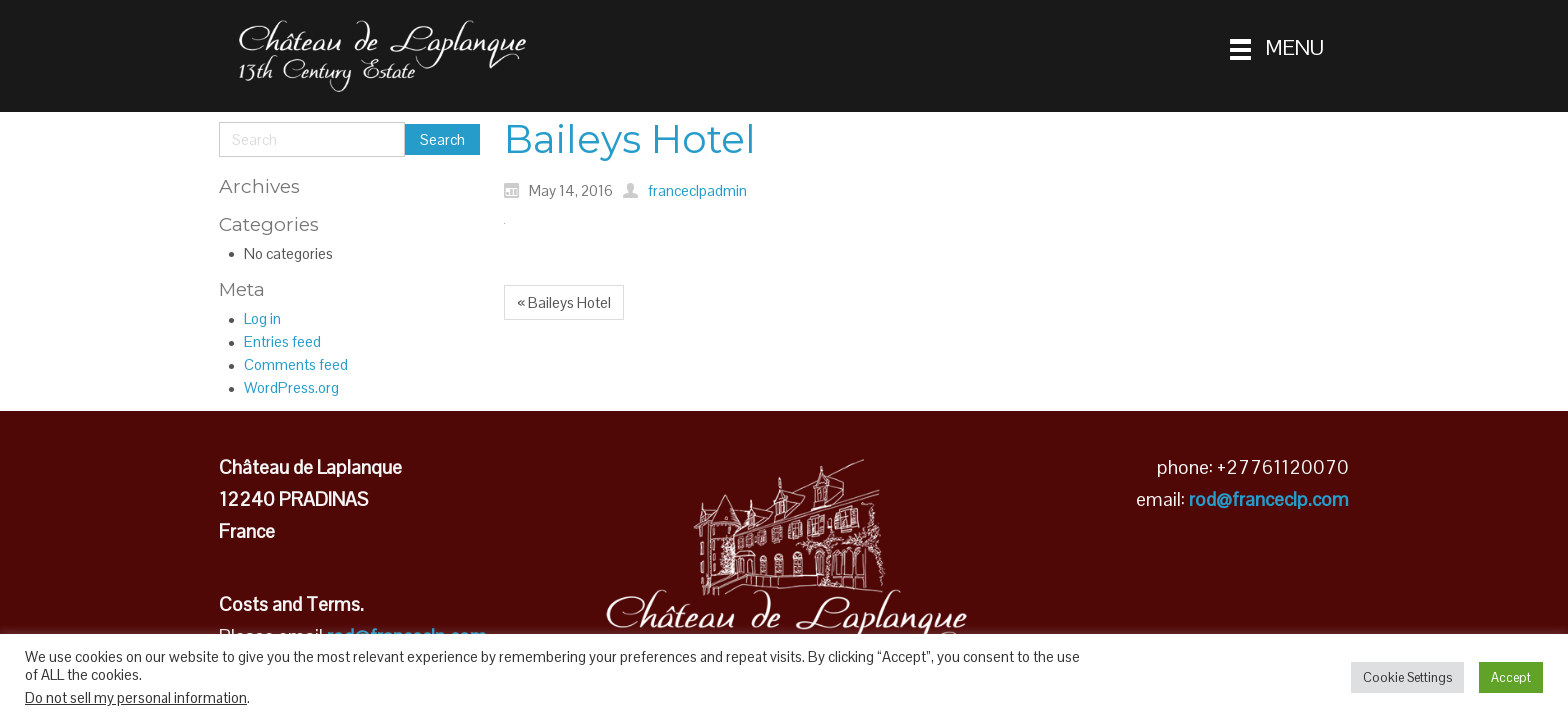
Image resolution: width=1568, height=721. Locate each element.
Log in (262, 318)
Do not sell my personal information (136, 698)
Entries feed (282, 341)
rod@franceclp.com (1269, 499)
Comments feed (296, 364)
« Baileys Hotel (564, 302)
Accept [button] (1511, 677)
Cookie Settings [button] (1407, 677)
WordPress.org (291, 387)
